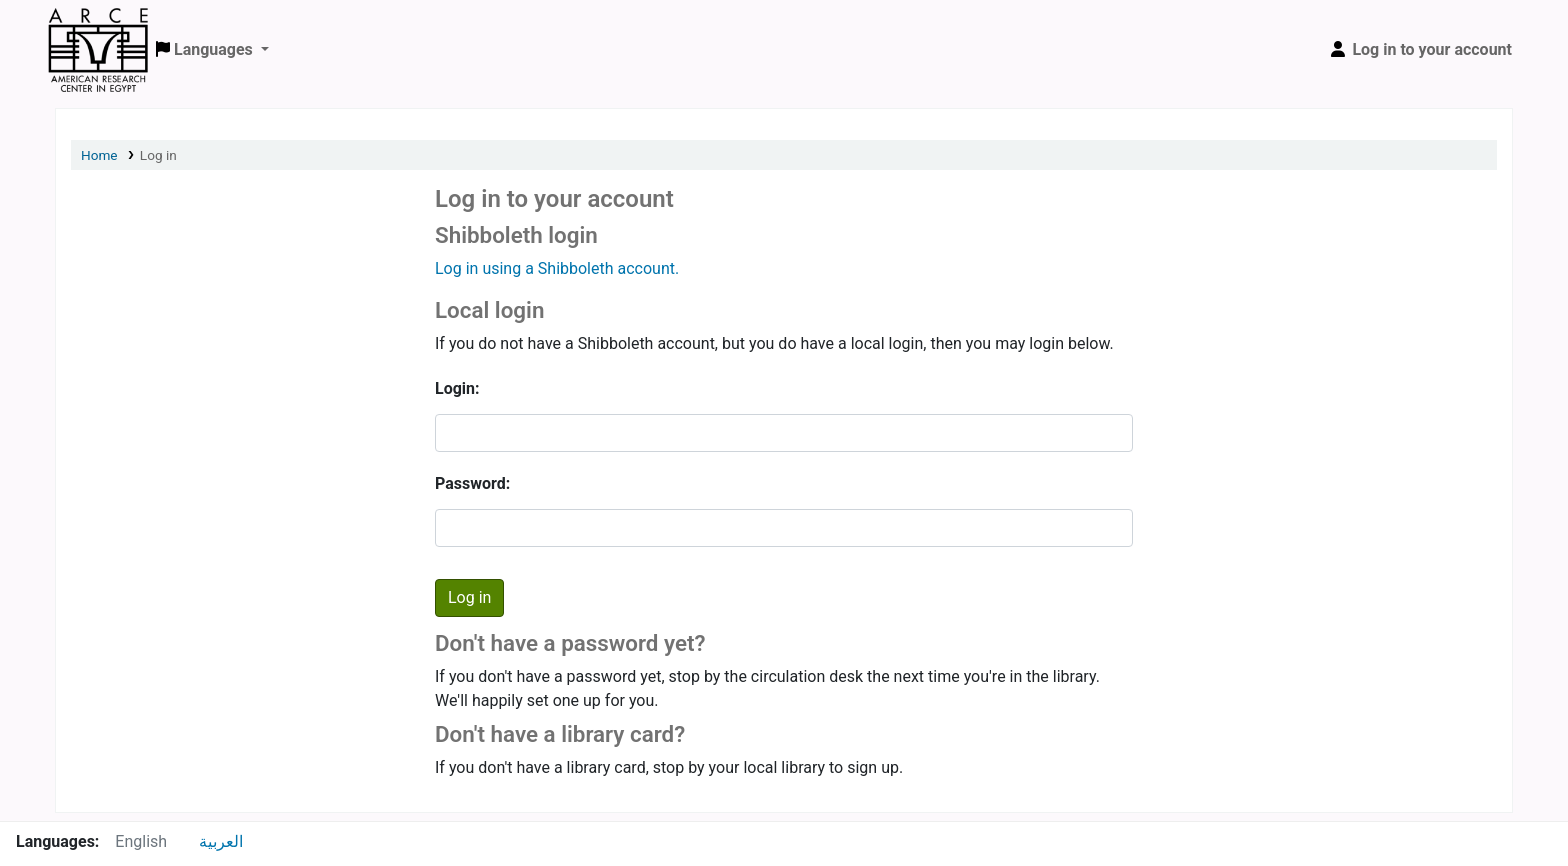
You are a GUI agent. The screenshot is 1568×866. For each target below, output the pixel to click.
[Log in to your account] (1420, 50)
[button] (212, 50)
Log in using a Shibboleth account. (557, 268)
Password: (472, 483)
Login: (457, 388)
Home (99, 155)
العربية (221, 841)
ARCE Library (98, 28)
